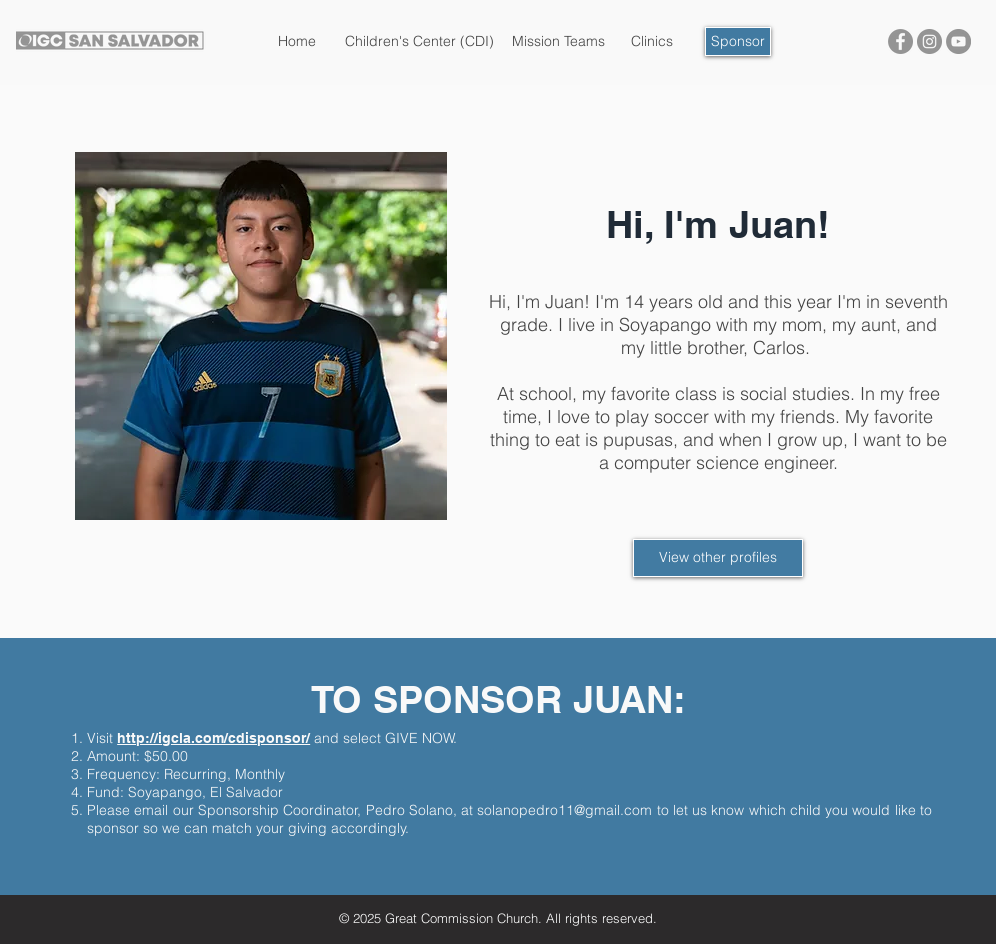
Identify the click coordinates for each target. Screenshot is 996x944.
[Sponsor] (738, 41)
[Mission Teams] (558, 41)
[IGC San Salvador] (900, 41)
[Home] (297, 41)
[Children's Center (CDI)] (419, 41)
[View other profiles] (718, 558)
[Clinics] (652, 41)
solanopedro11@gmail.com (564, 810)
